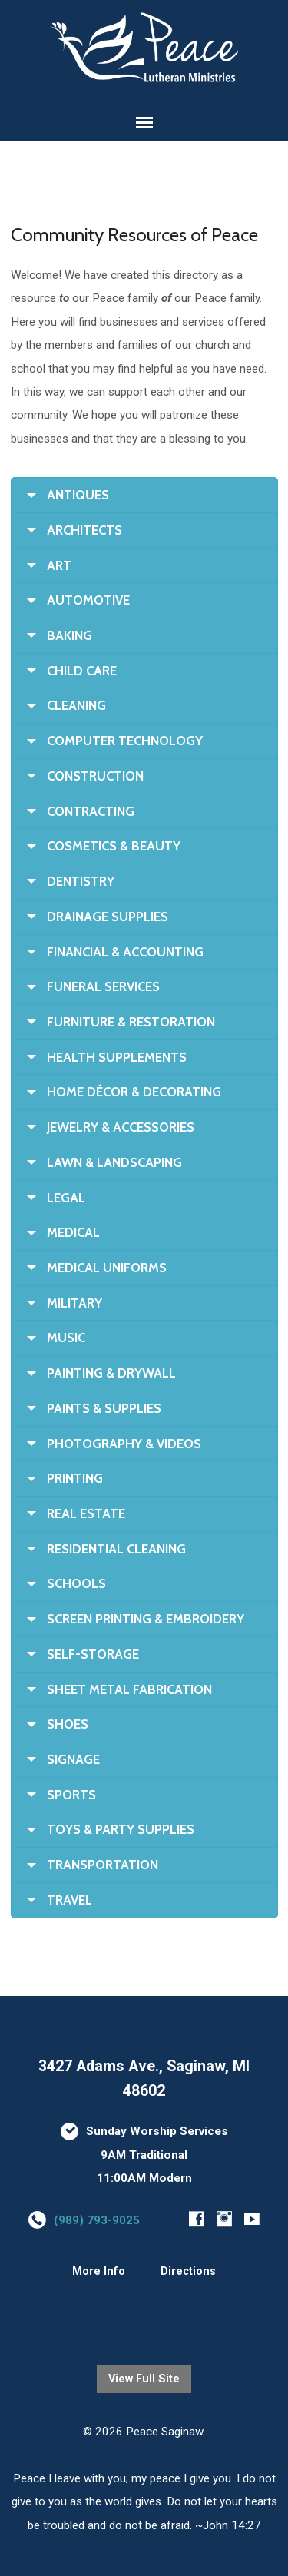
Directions (188, 2271)
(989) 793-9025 (97, 2220)
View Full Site (144, 2378)
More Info (98, 2271)
